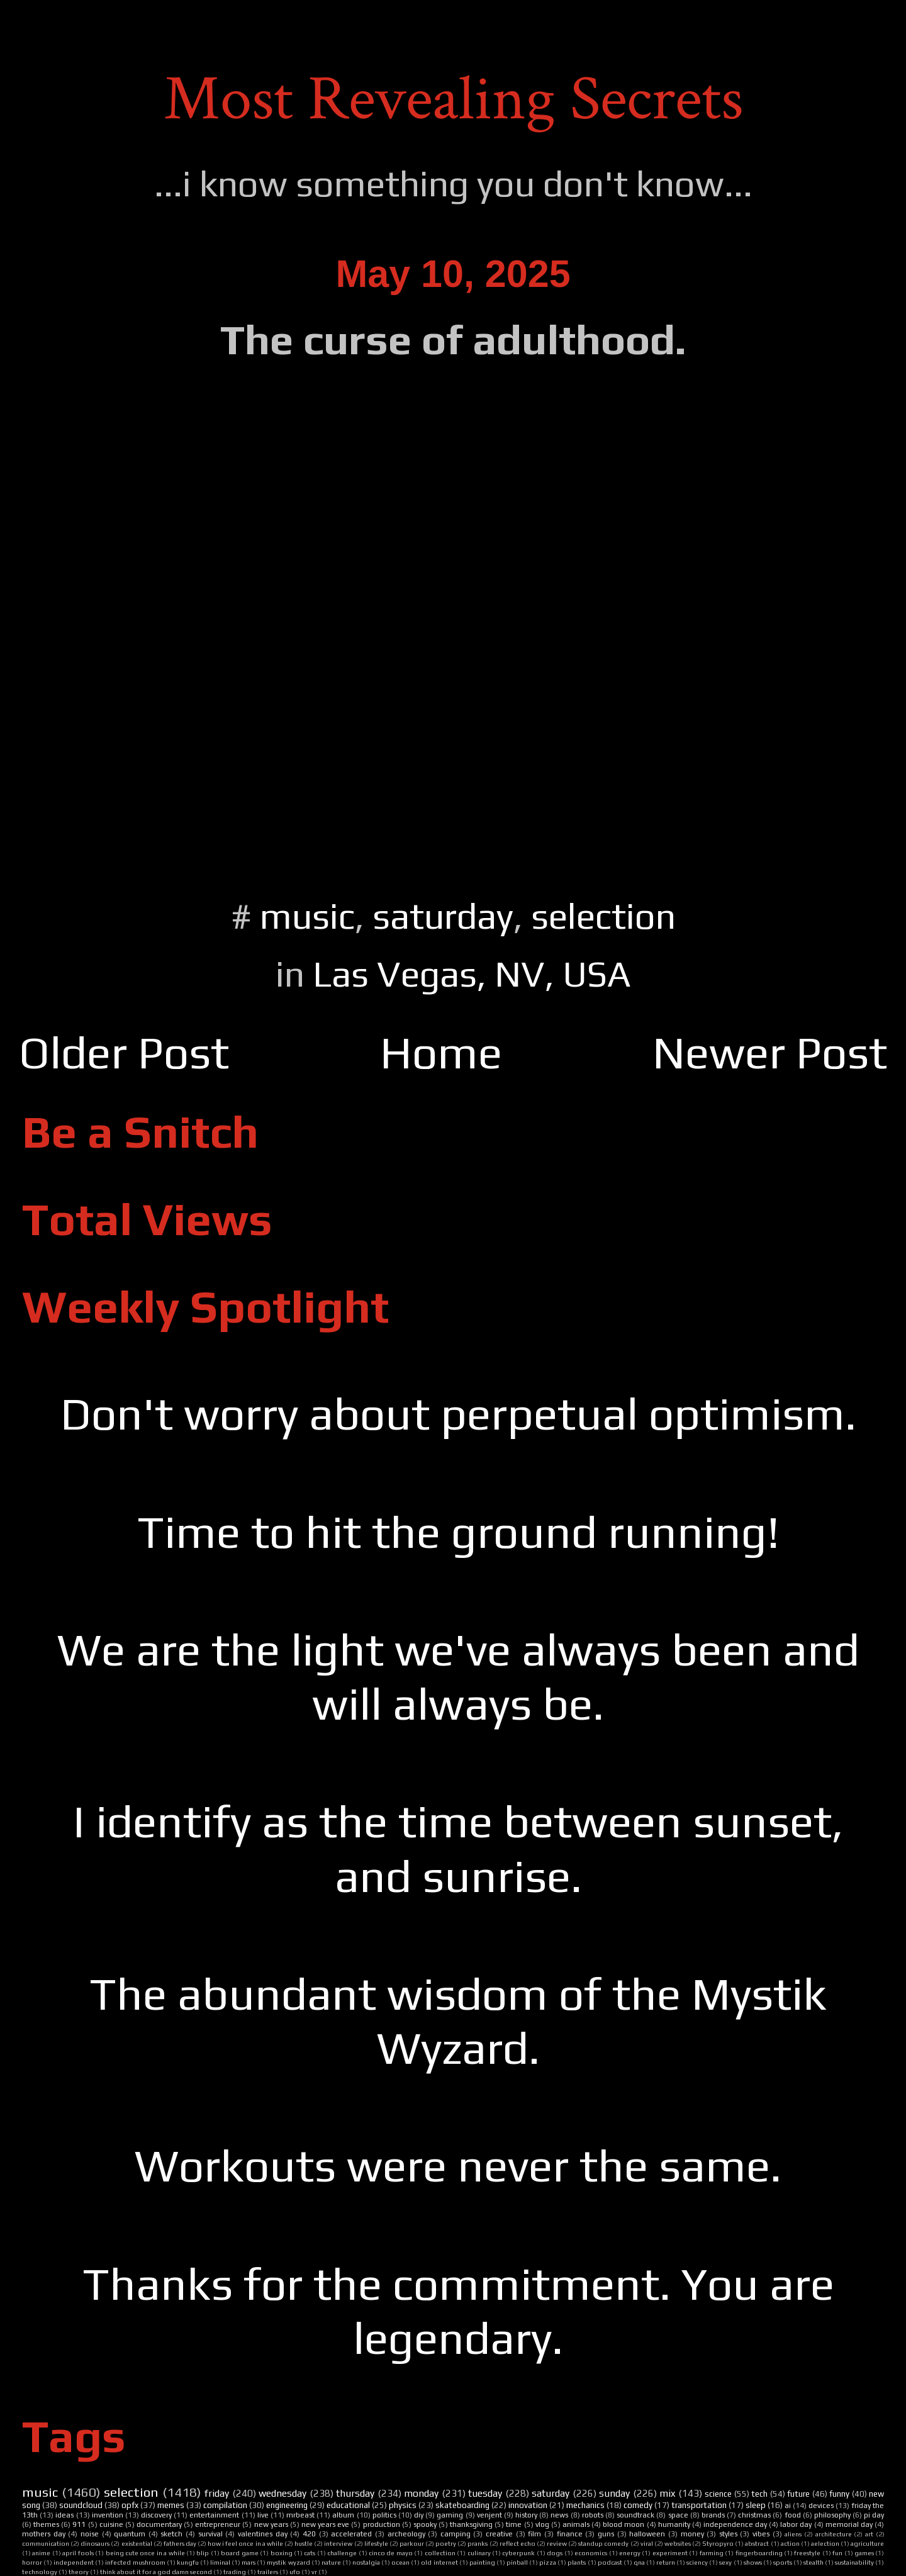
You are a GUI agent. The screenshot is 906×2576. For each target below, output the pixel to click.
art (869, 2534)
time (514, 2524)
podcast (610, 2562)
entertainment (214, 2515)
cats (309, 2552)
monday (421, 2493)
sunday (614, 2493)
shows (753, 2562)
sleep (756, 2505)
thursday (355, 2493)
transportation (699, 2505)
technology (39, 2571)
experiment (670, 2552)
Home (441, 1052)
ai (788, 2505)
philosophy (832, 2515)
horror (32, 2562)
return (665, 2562)
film (534, 2533)
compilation (225, 2505)
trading (234, 2571)
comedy (638, 2505)
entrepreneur (217, 2524)
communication (45, 2543)
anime (41, 2552)
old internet (439, 2562)
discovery (156, 2515)
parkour (412, 2543)
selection (603, 916)
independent (73, 2562)
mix (667, 2493)
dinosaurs (95, 2543)
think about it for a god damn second (156, 2571)
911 (79, 2524)
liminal (220, 2562)
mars (248, 2562)
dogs (554, 2552)
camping (455, 2533)
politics (384, 2515)
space (678, 2515)
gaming (450, 2515)
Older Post (124, 1052)
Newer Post (769, 1052)
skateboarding (462, 2505)
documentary (159, 2524)
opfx (129, 2505)
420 (309, 2533)
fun (837, 2552)
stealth (813, 2562)
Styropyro (718, 2543)
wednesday (282, 2493)
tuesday (485, 2493)
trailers (267, 2571)
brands (713, 2515)
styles (728, 2533)
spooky (425, 2524)
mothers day (43, 2533)
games (864, 2552)
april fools (77, 2552)
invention (107, 2515)
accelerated (351, 2533)
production (381, 2524)
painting (482, 2562)
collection (440, 2552)
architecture (833, 2534)
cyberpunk (518, 2552)
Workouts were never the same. (458, 2165)
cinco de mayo (391, 2552)
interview (338, 2543)
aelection (825, 2543)
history (526, 2515)
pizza (547, 2562)
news (559, 2515)
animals (576, 2524)
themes (46, 2524)
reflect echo (517, 2543)
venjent (489, 2515)
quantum (129, 2533)
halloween (647, 2533)
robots (592, 2515)
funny (839, 2494)
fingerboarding (759, 2552)
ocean (400, 2562)
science (718, 2494)
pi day (874, 2515)
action (790, 2543)
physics (403, 2505)
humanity (674, 2524)
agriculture (867, 2543)
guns (606, 2533)
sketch (171, 2533)
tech (759, 2494)
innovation (527, 2505)
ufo (294, 2571)
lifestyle (376, 2543)
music (307, 916)
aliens (793, 2534)
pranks (477, 2543)
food (793, 2515)
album (343, 2515)
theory (79, 2571)
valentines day (263, 2533)
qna (639, 2562)
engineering (287, 2505)
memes (170, 2505)
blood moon (623, 2524)
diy (418, 2515)
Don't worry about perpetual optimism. (458, 1413)
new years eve (325, 2524)
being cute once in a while (145, 2552)
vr (314, 2571)
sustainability (854, 2562)
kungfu (188, 2562)
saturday (442, 916)
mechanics (585, 2505)
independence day (735, 2524)
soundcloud (81, 2505)
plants (577, 2562)
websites (677, 2543)
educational (348, 2505)
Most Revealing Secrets (453, 99)
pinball (517, 2562)
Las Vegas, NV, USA (472, 974)
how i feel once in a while (245, 2543)
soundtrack (635, 2515)
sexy (725, 2562)
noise (90, 2533)
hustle (303, 2543)
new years (271, 2524)
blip (202, 2552)
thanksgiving (471, 2524)
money (692, 2533)
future (798, 2494)
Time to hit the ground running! (458, 1532)
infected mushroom (135, 2562)
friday (216, 2493)
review (557, 2543)
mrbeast (300, 2515)
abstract (757, 2543)
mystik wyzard (288, 2562)
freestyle (807, 2552)
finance (570, 2533)
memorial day (849, 2524)
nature (331, 2562)
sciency (697, 2562)
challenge (342, 2552)
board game (239, 2552)
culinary (479, 2552)
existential (136, 2543)
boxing (282, 2552)
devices (821, 2505)
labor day (796, 2524)
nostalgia (366, 2562)
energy (629, 2552)
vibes (760, 2533)
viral (646, 2543)
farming (712, 2552)
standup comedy (603, 2543)
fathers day (180, 2543)
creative (499, 2533)
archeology (406, 2533)
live (263, 2515)
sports (782, 2562)
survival (210, 2533)
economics (590, 2552)
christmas (754, 2515)
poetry (445, 2543)
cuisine (111, 2524)
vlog (542, 2524)
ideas (64, 2515)
